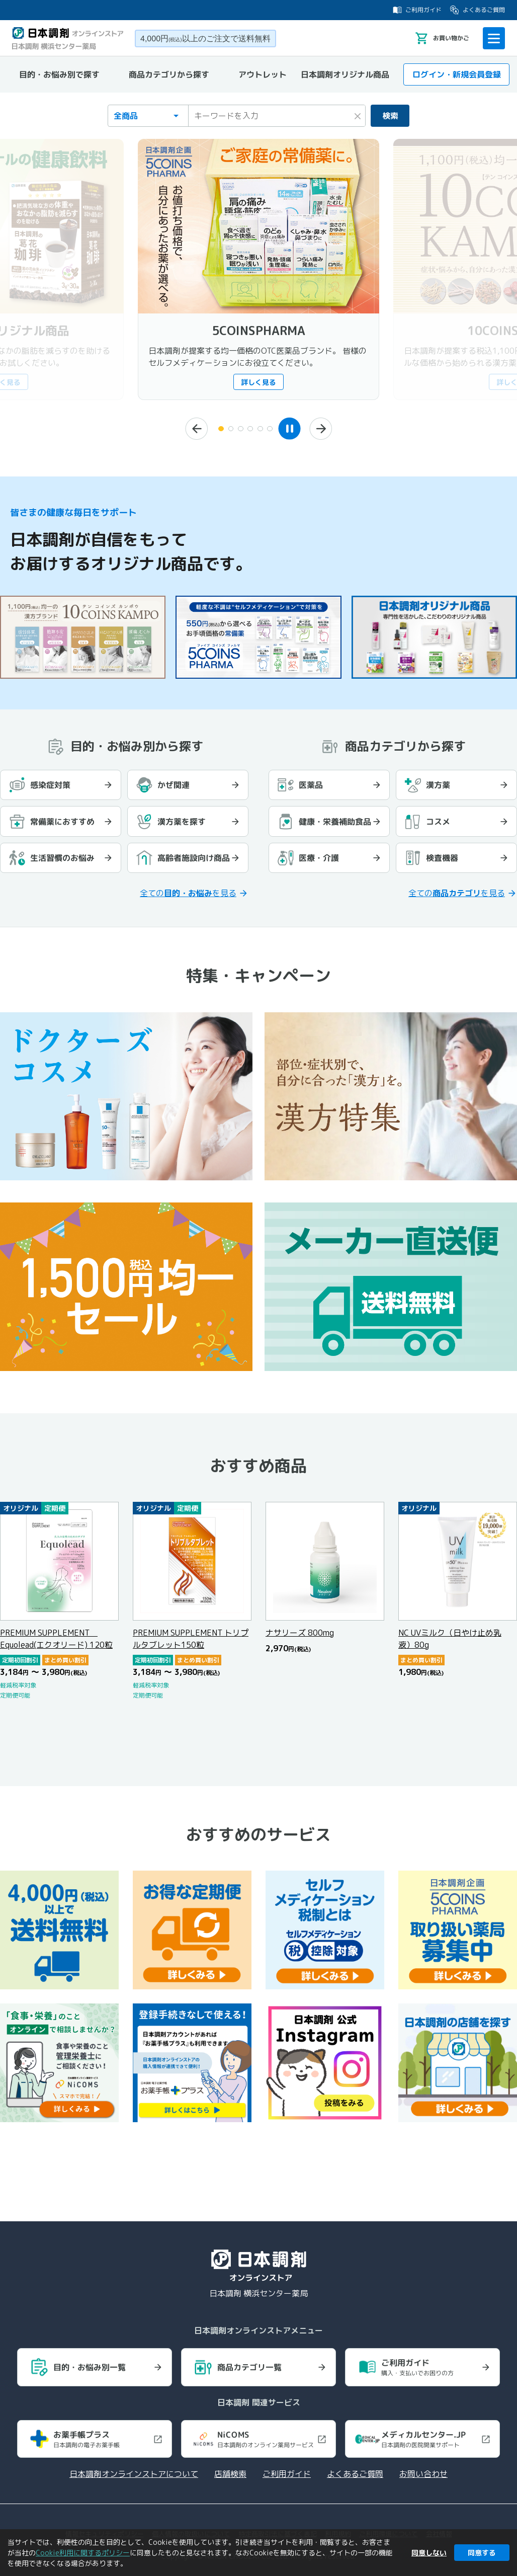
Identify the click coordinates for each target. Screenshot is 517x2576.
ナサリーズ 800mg (300, 1625)
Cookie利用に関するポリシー (83, 2552)
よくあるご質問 (477, 10)
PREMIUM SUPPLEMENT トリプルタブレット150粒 (190, 1631)
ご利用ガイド (417, 10)
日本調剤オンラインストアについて (133, 2471)
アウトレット (262, 74)
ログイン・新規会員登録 (448, 74)
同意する (482, 2552)
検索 (384, 115)
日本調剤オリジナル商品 (345, 74)
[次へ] (327, 429)
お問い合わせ (423, 2471)
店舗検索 (230, 2471)
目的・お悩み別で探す (59, 74)
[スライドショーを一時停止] (297, 428)
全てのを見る (188, 886)
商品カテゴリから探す (169, 74)
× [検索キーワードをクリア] (345, 114)
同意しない (429, 2552)
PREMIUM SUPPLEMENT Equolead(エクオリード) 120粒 (56, 1631)
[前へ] (190, 429)
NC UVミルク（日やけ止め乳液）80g (449, 1631)
